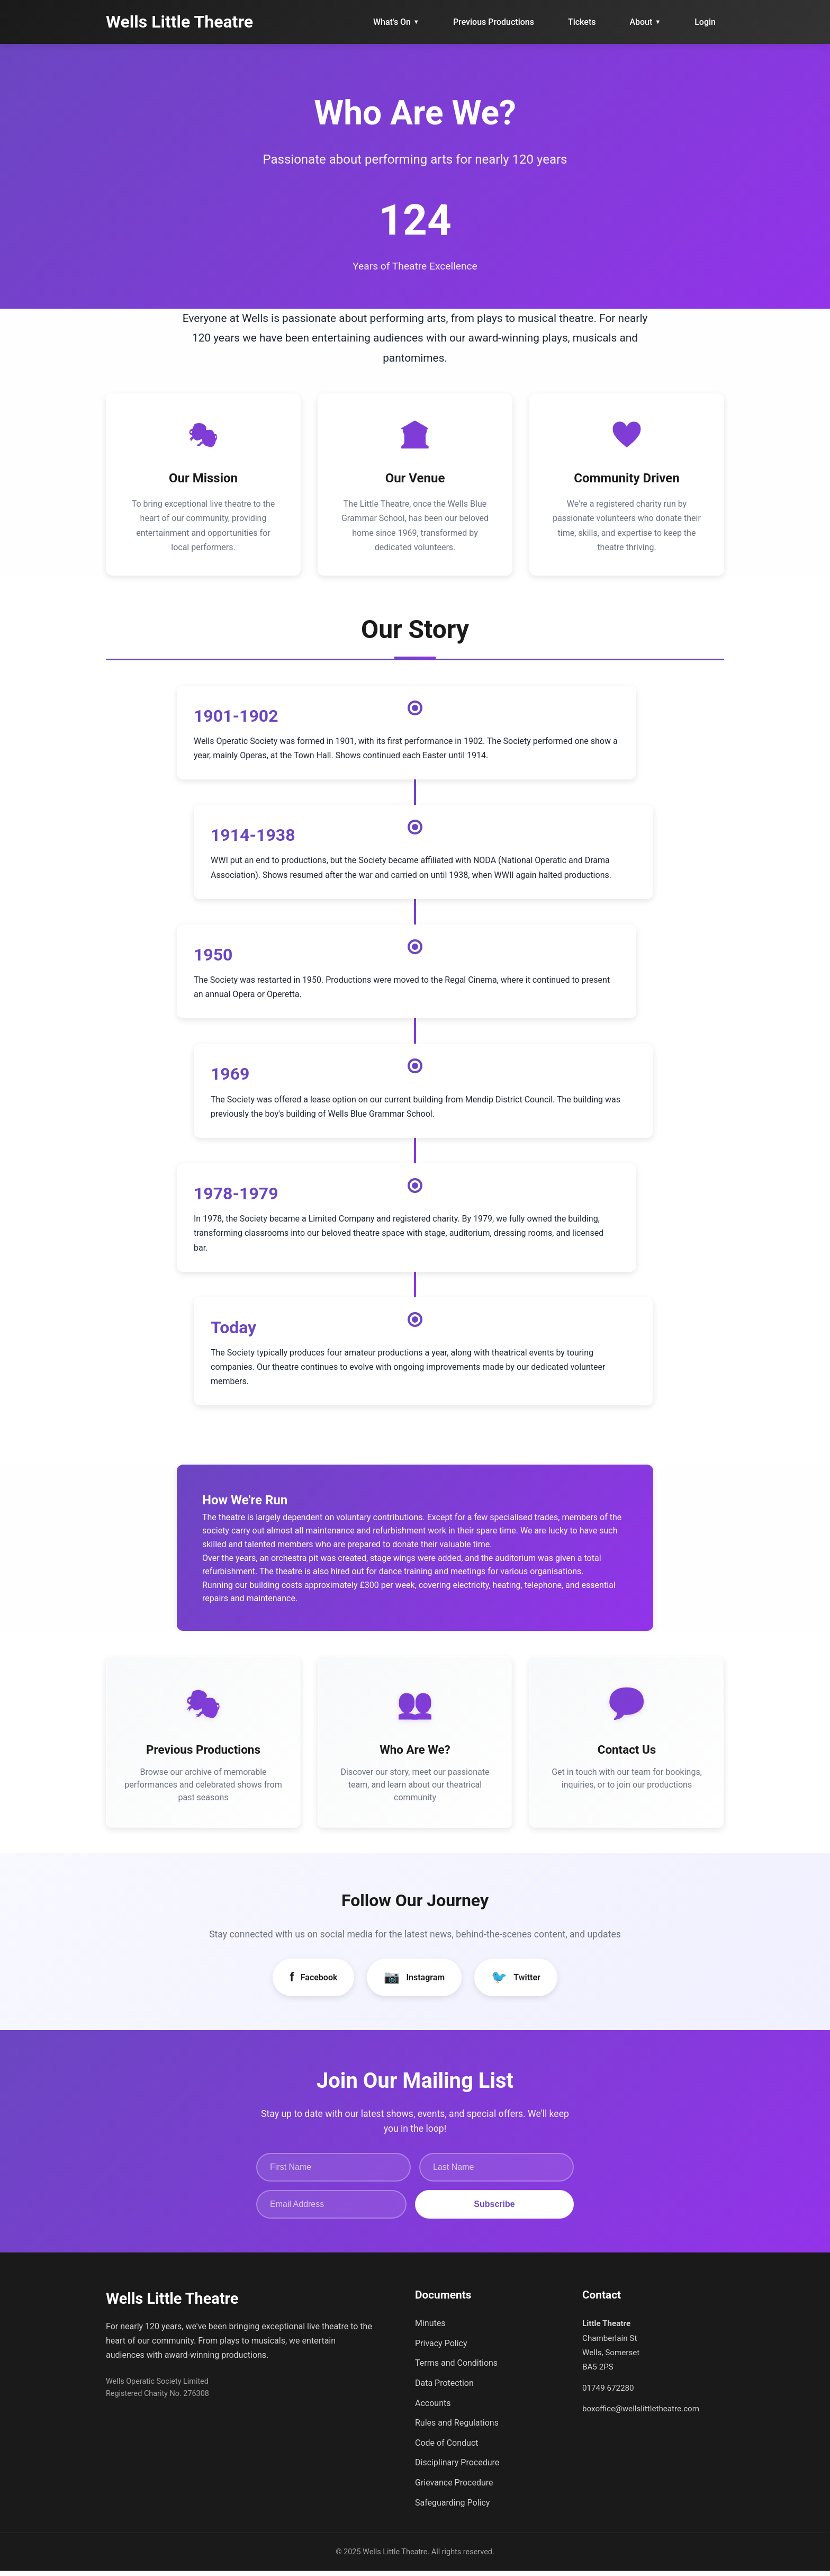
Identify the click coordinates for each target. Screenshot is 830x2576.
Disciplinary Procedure (457, 2468)
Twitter (515, 1982)
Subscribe (494, 2208)
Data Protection (444, 2388)
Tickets (582, 22)
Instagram (414, 1982)
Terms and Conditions (456, 2368)
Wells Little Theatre (179, 22)
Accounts (432, 2408)
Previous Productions (493, 22)
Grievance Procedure (454, 2487)
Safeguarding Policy (452, 2507)
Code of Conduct (447, 2448)
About (645, 22)
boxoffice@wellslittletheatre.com (640, 2413)
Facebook (313, 1982)
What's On (396, 22)
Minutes (430, 2328)
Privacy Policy (441, 2348)
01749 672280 (608, 2393)
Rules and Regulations (457, 2428)
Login (705, 22)
